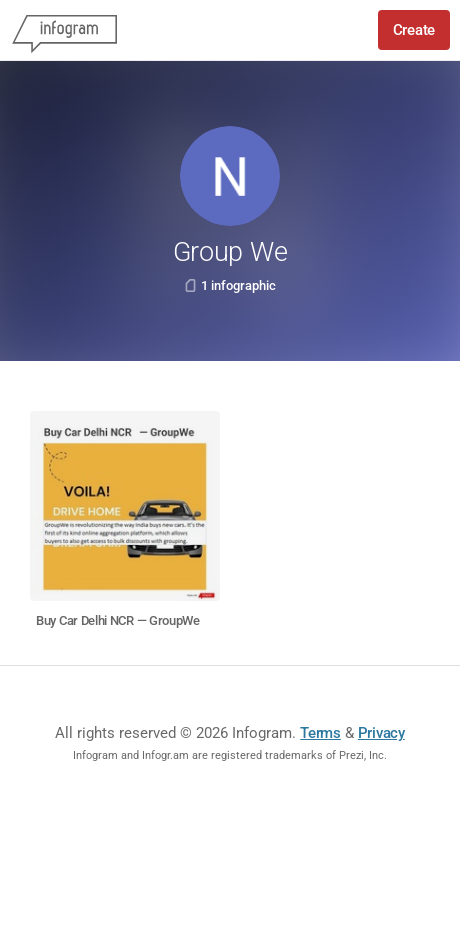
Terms (320, 733)
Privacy (381, 733)
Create (414, 30)
